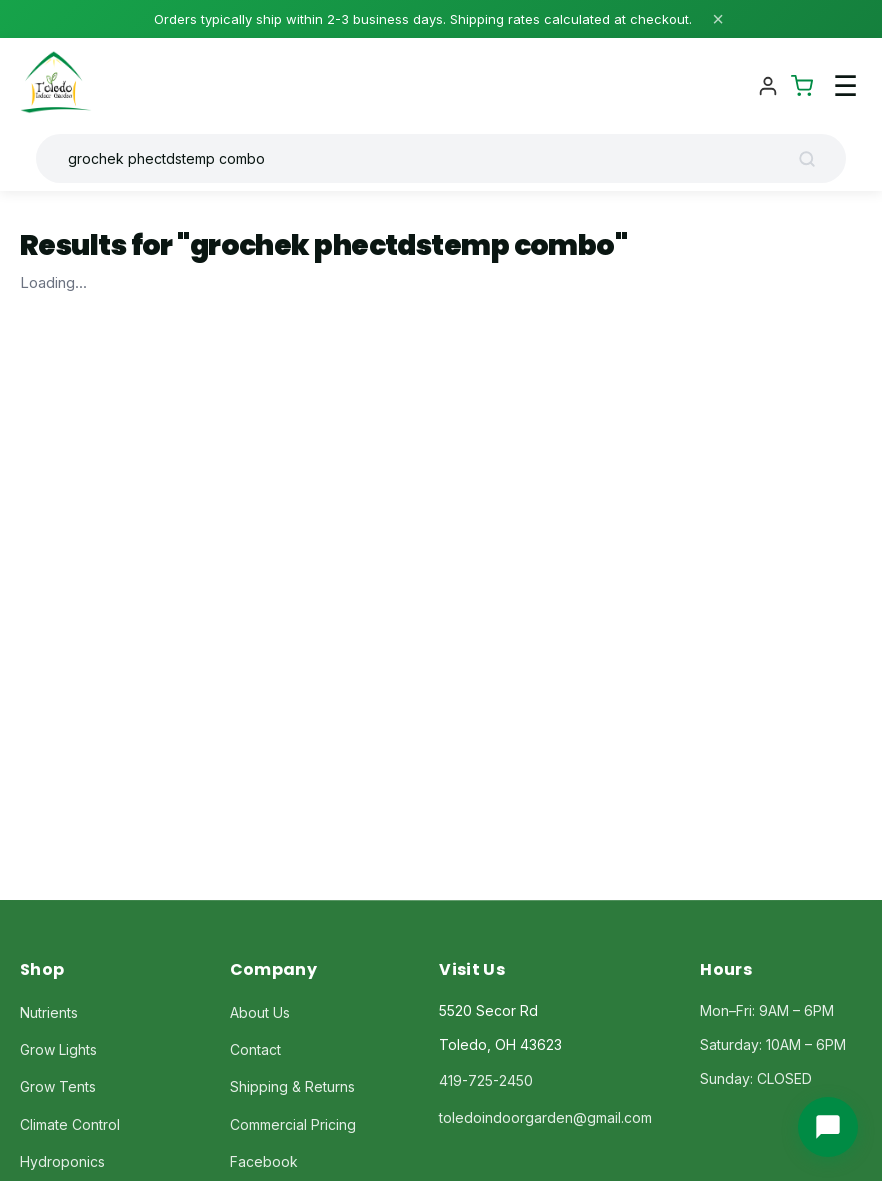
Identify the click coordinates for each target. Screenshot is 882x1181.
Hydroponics (62, 1161)
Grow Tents (58, 1086)
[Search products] (425, 158)
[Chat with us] (828, 1127)
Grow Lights (58, 1049)
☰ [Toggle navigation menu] (845, 86)
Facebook (264, 1161)
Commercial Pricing (293, 1124)
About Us (260, 1012)
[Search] (814, 159)
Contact (255, 1049)
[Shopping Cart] (802, 86)
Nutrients (49, 1012)
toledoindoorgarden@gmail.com (545, 1117)
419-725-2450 (486, 1080)
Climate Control (70, 1124)
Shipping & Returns (292, 1086)
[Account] (768, 86)
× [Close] (718, 19)
